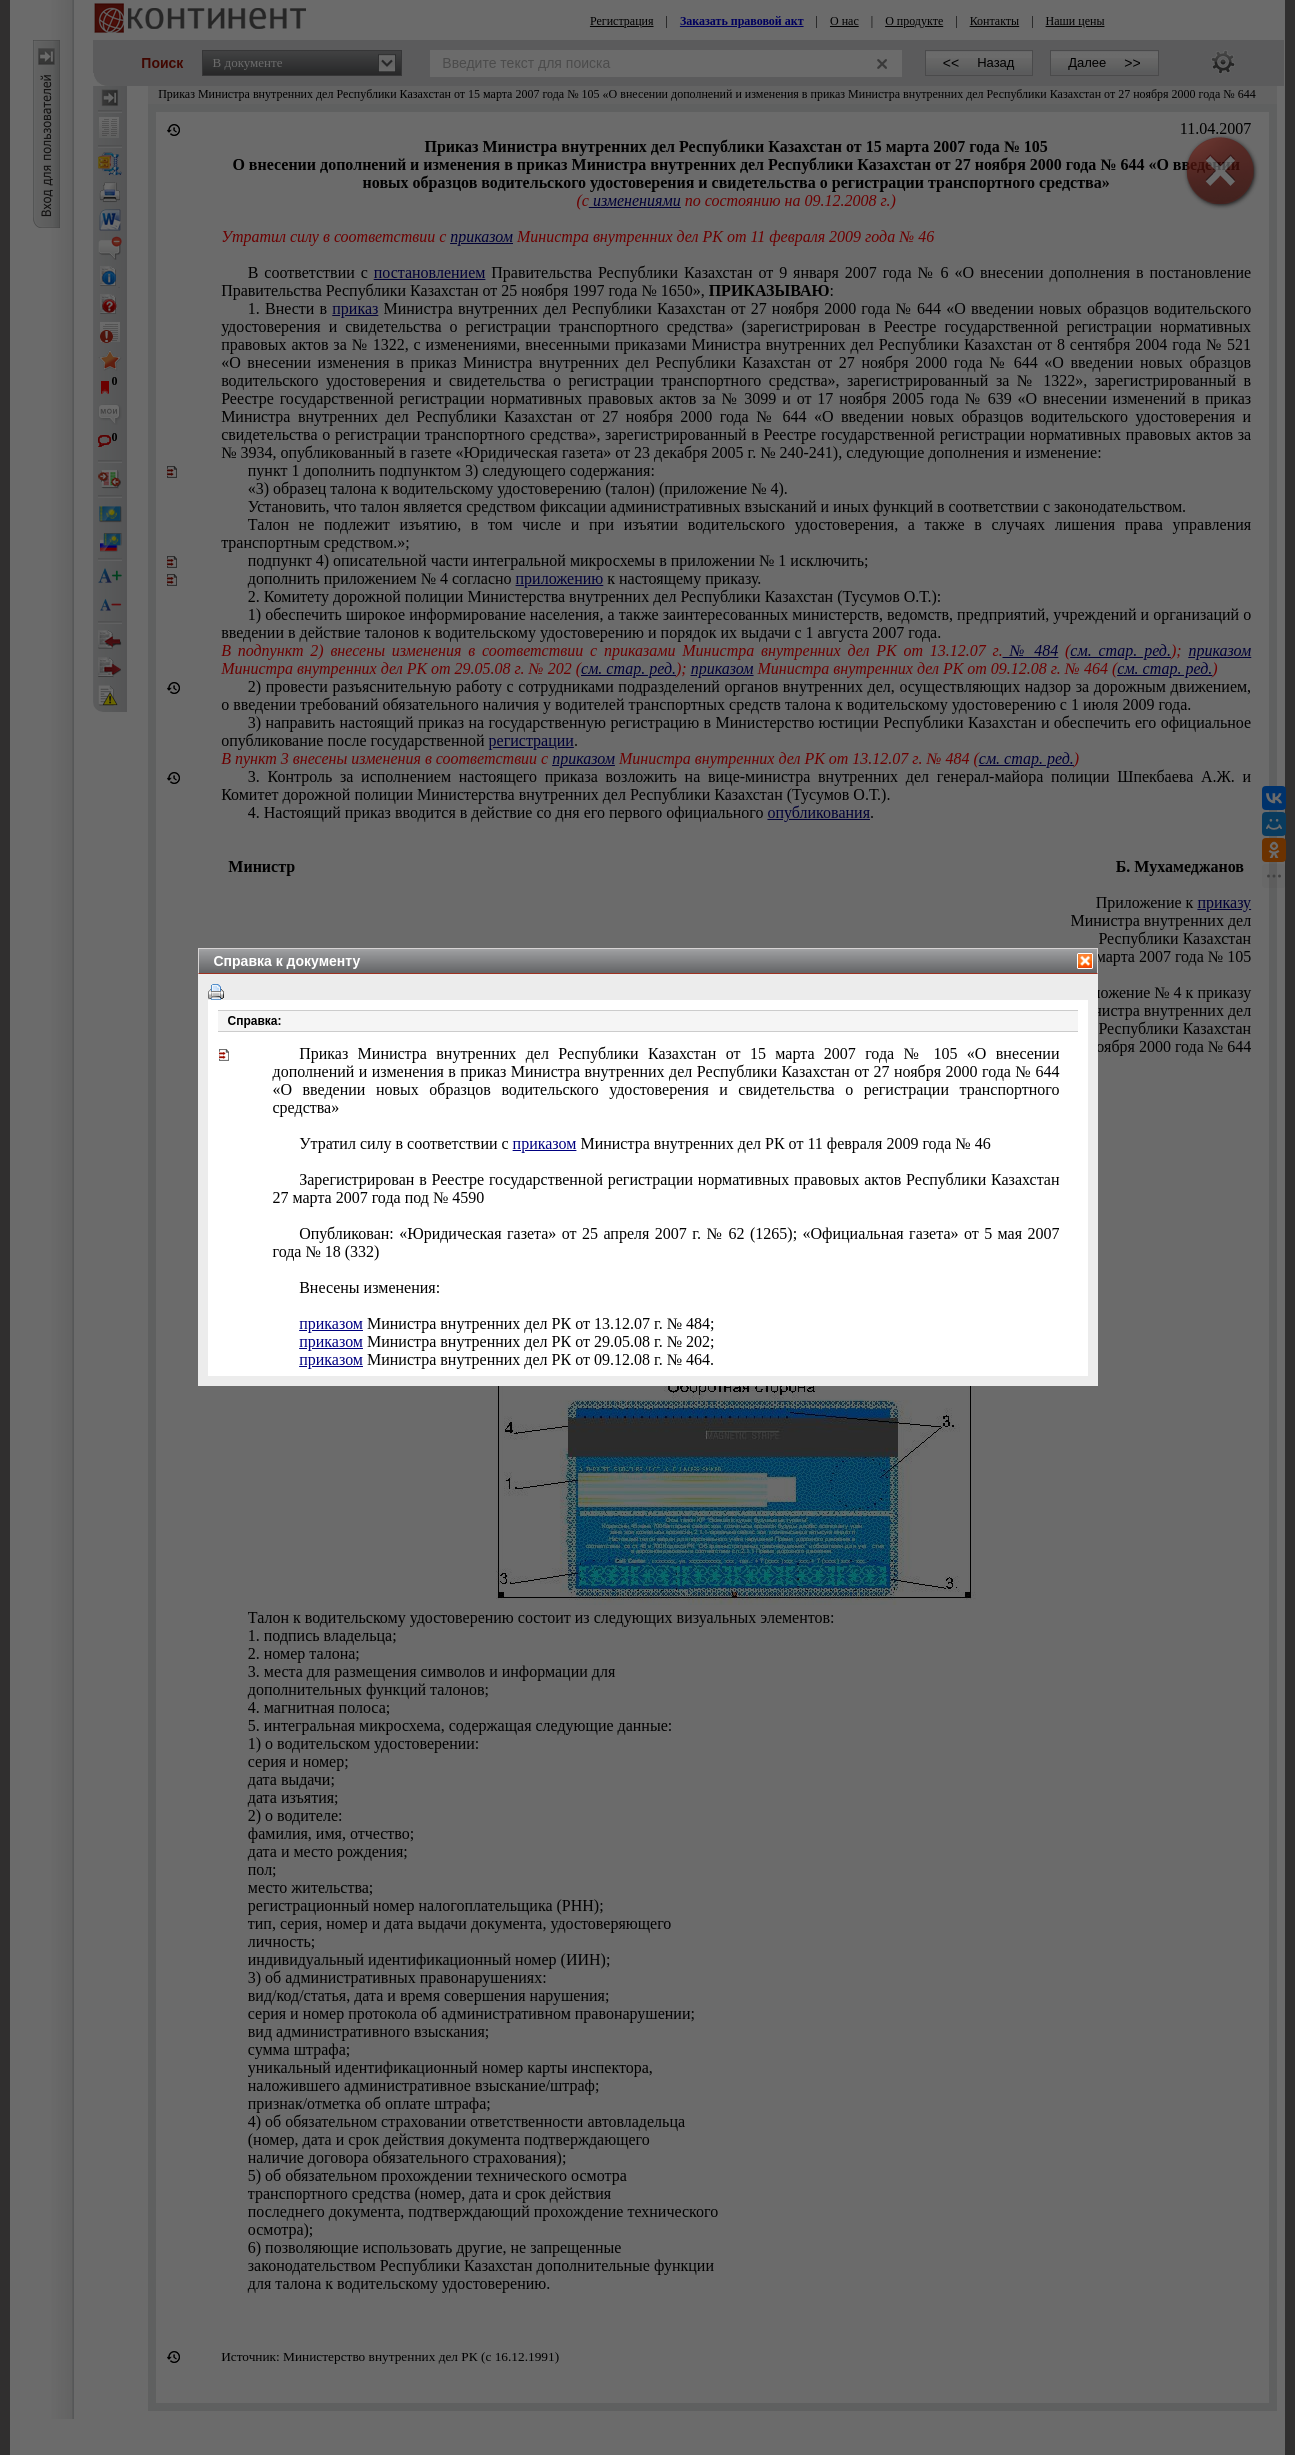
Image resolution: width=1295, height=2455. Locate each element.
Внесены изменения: (369, 1287)
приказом (545, 1143)
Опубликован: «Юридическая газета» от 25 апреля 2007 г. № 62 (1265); (666, 1242)
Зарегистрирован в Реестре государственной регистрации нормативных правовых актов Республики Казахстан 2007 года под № (666, 1188)
